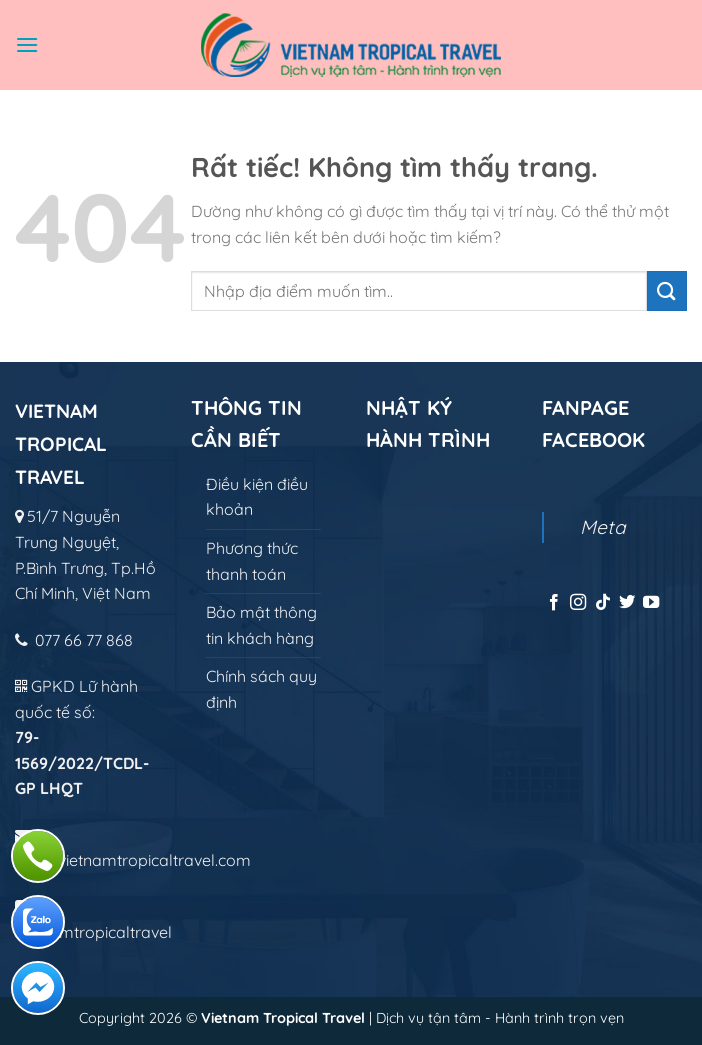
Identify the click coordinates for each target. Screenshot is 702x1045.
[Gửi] (667, 290)
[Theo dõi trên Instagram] (578, 603)
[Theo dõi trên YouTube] (651, 603)
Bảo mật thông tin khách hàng (261, 625)
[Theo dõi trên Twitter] (627, 603)
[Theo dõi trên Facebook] (554, 603)
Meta (603, 527)
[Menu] (27, 44)
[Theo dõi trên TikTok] (603, 603)
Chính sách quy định (261, 689)
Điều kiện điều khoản (257, 497)
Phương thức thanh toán (252, 561)
